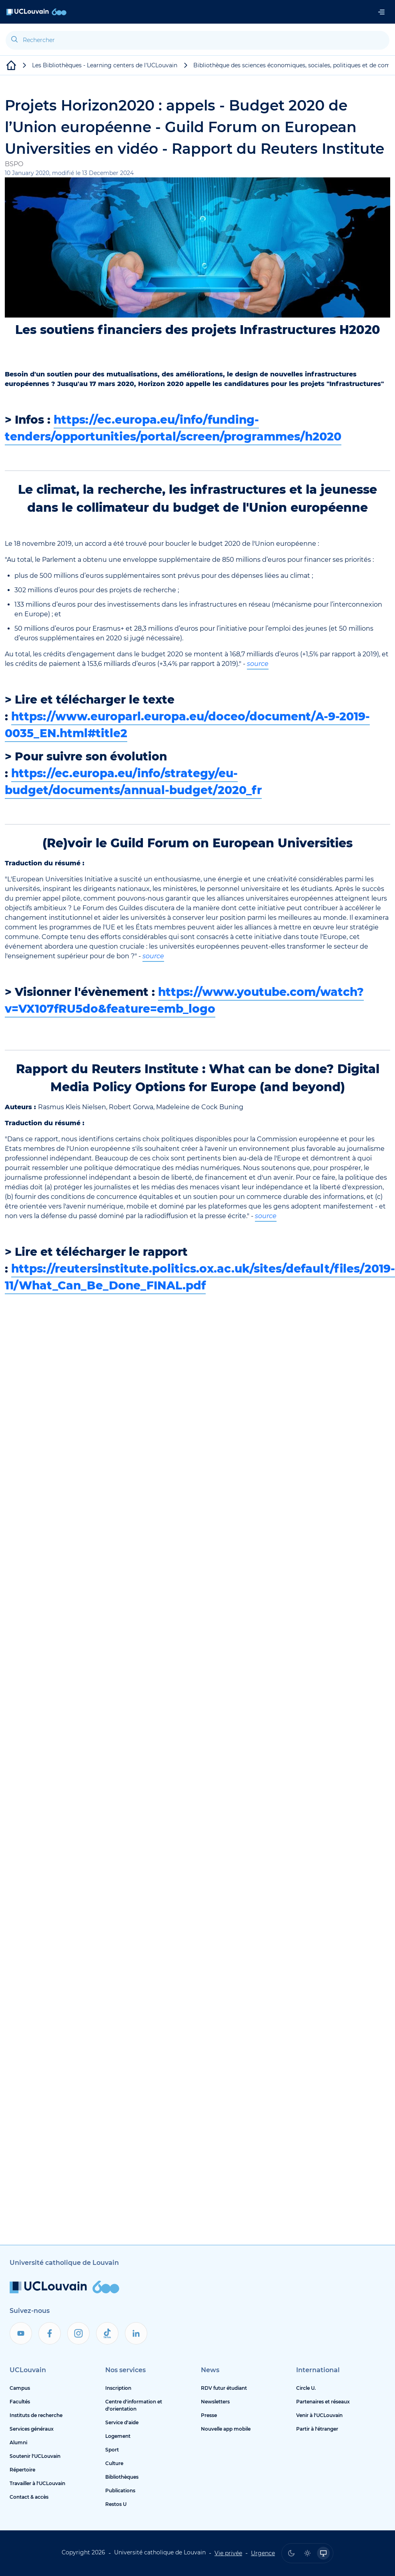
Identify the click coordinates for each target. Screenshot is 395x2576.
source (258, 664)
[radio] (291, 2553)
